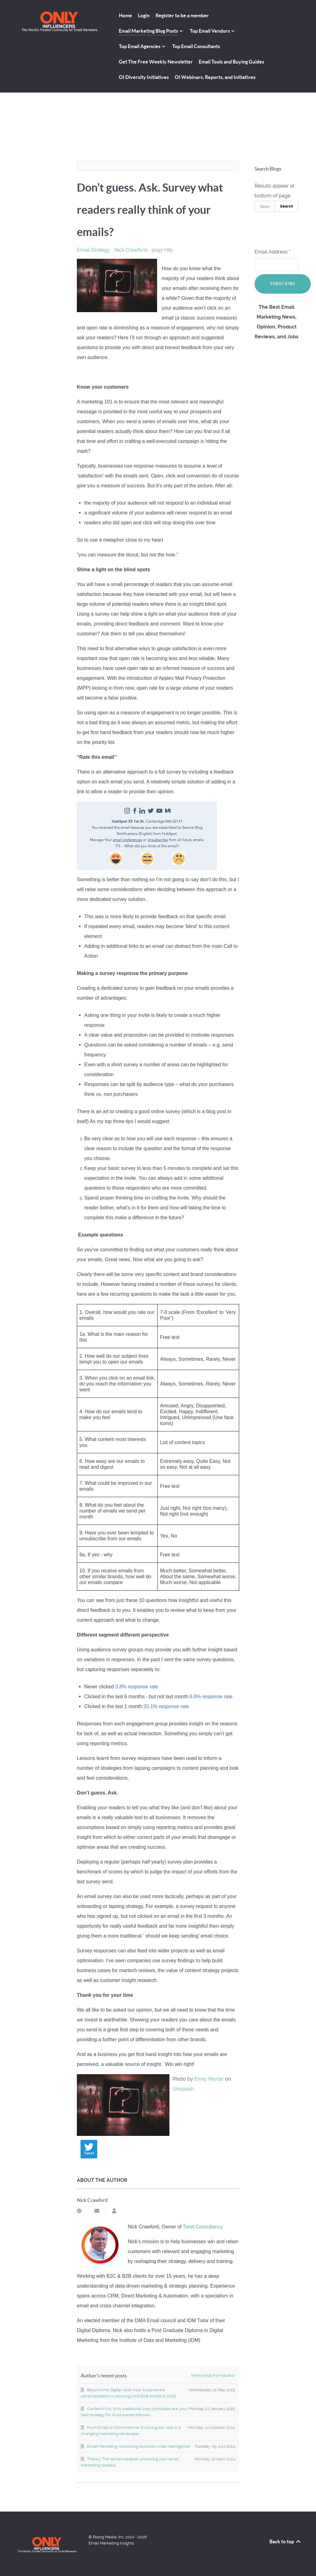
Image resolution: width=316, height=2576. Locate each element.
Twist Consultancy (202, 2226)
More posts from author (213, 2375)
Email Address (272, 252)
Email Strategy (93, 250)
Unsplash (183, 2089)
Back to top (285, 2541)
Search (286, 206)
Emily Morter (209, 2079)
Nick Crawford (130, 250)
